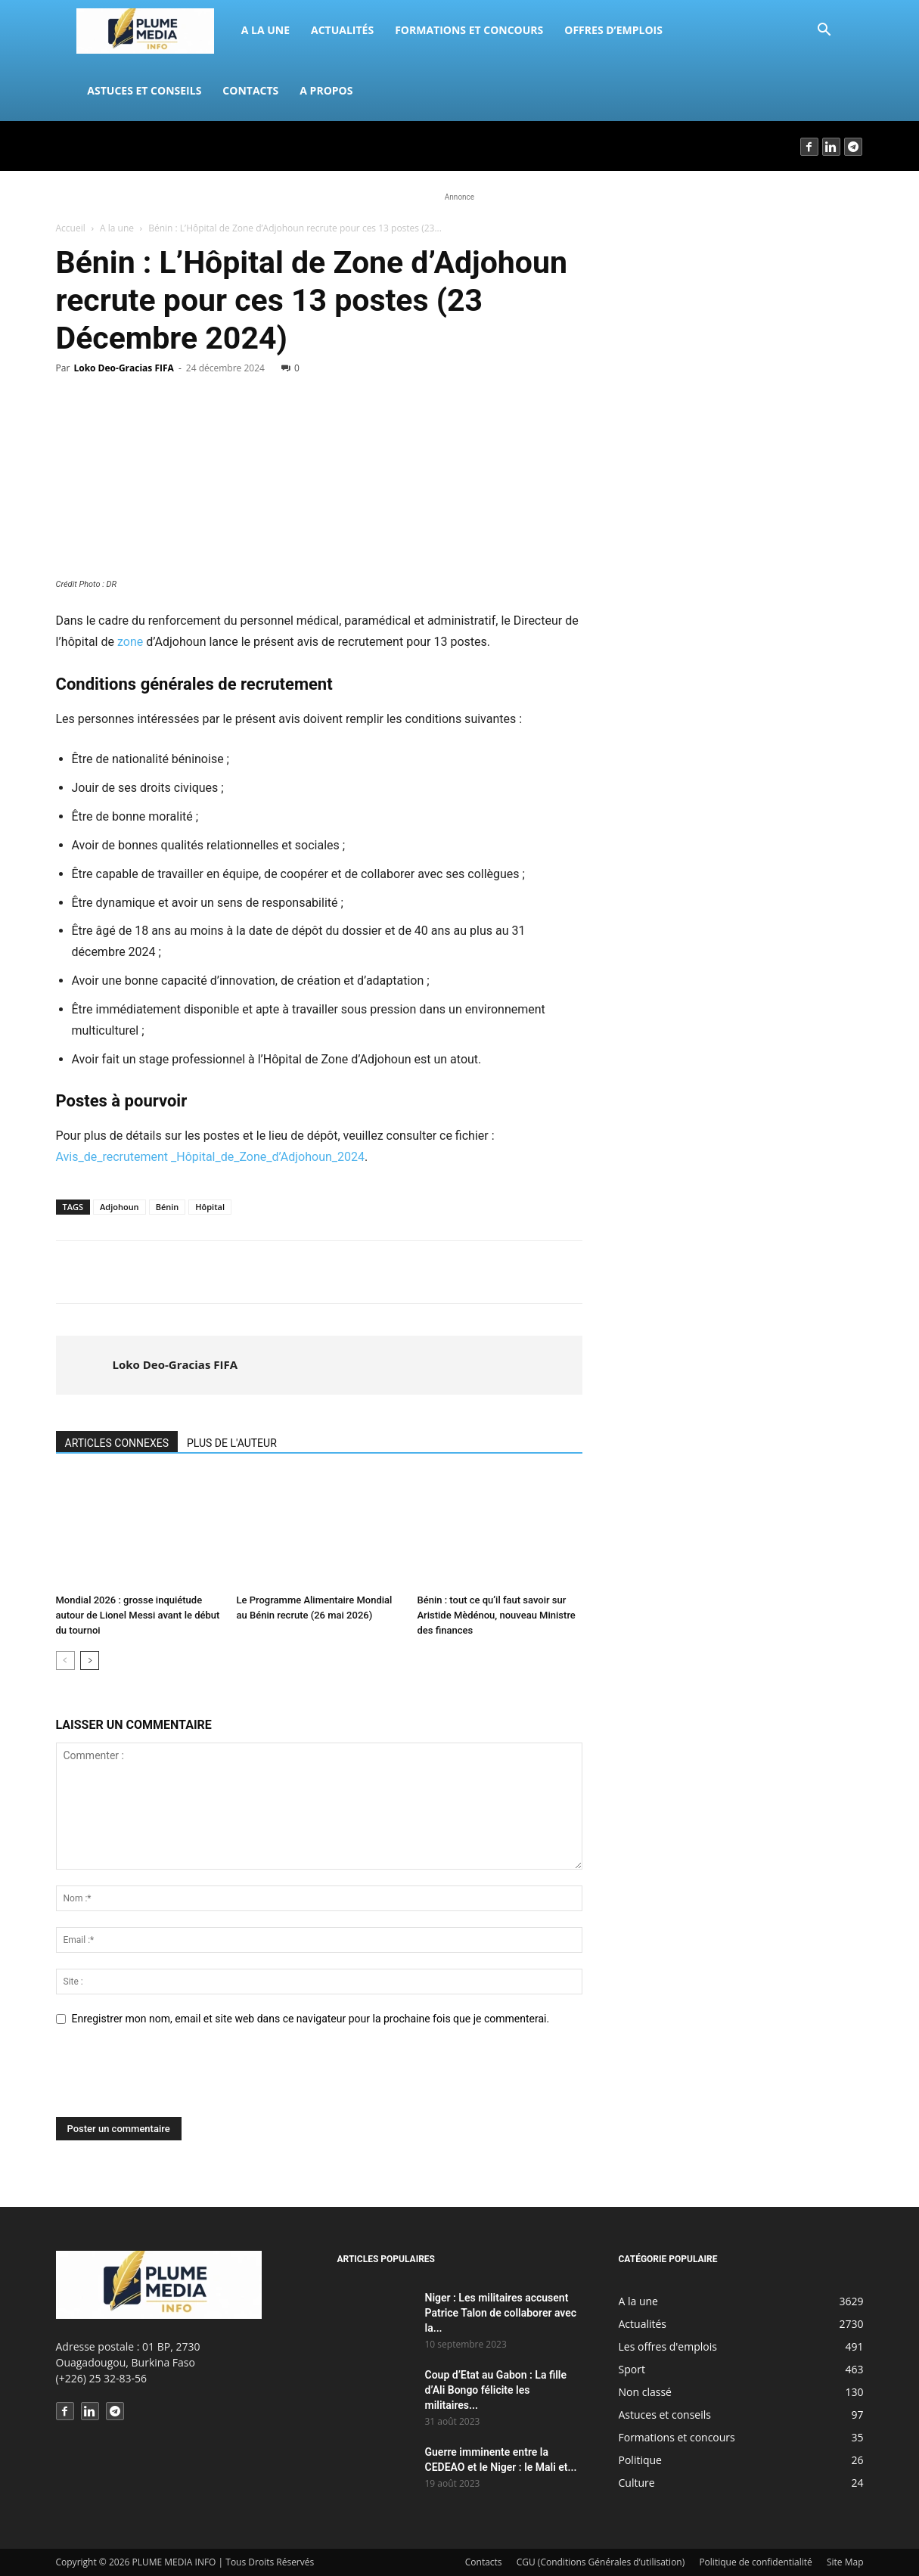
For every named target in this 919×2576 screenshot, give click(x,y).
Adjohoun (119, 1206)
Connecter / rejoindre (108, 145)
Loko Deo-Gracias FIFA (123, 368)
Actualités (342, 30)
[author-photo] (85, 1365)
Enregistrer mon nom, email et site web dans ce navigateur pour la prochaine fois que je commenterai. (311, 2019)
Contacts (250, 90)
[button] (824, 31)
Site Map (845, 2562)
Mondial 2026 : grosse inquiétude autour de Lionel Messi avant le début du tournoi (138, 1615)
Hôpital (210, 1206)
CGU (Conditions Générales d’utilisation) (601, 2562)
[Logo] (153, 30)
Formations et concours (469, 30)
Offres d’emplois (613, 30)
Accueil (70, 228)
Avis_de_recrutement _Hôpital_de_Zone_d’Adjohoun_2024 (210, 1157)
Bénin (167, 1206)
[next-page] (89, 1660)
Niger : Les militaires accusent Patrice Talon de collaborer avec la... (501, 2313)
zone (130, 642)
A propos (326, 90)
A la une (265, 30)
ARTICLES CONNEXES (117, 1443)
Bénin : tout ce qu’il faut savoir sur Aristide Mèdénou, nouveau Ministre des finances (497, 1615)
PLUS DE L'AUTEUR (232, 1443)
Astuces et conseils (144, 90)
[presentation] (171, 2079)
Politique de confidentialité (755, 2562)
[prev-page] (65, 1660)
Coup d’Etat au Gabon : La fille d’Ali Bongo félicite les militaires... (496, 2390)
